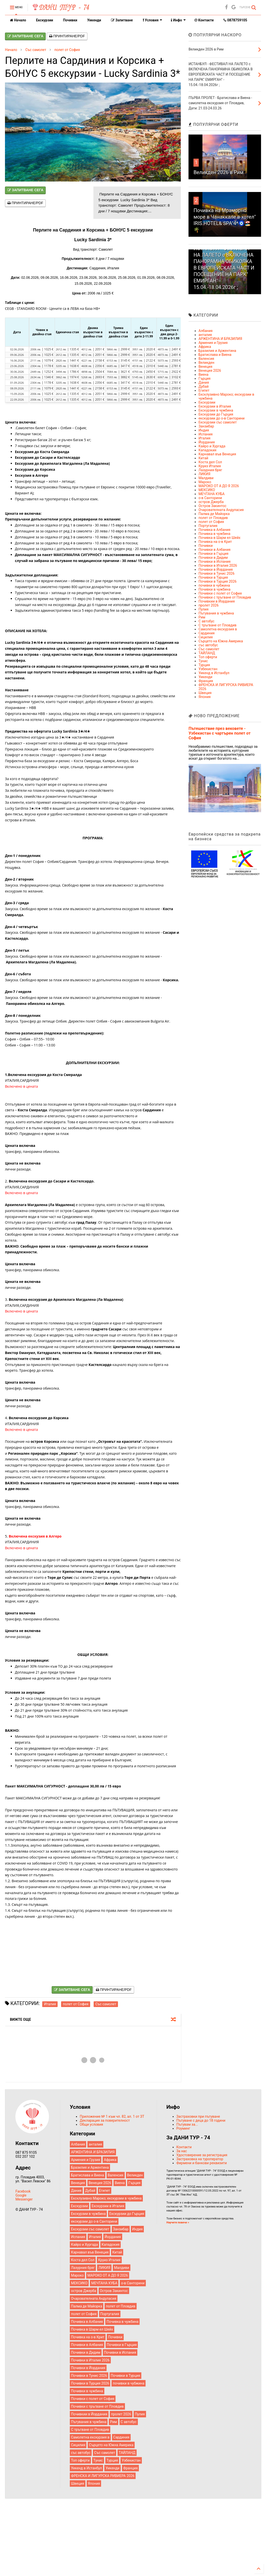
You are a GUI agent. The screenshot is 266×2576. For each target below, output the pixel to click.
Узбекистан (207, 669)
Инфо (178, 20)
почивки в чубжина (214, 585)
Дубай (203, 386)
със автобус (208, 645)
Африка (204, 347)
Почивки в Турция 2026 (217, 581)
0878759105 (235, 20)
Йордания (206, 442)
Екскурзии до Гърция (215, 414)
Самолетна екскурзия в (217, 629)
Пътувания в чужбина (216, 613)
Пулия (203, 609)
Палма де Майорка (213, 514)
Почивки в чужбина (214, 589)
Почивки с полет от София (220, 593)
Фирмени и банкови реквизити (201, 2163)
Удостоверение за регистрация (201, 2155)
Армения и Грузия (213, 343)
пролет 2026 (208, 605)
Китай (203, 458)
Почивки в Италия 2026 (217, 565)
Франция (205, 681)
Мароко (204, 482)
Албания (205, 331)
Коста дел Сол (210, 462)
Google (20, 2195)
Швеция (205, 693)
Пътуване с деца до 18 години (200, 2120)
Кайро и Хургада (211, 446)
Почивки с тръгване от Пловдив (224, 597)
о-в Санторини (210, 498)
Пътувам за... (187, 2124)
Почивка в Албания (214, 530)
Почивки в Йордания (215, 569)
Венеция (205, 367)
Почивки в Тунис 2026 (216, 573)
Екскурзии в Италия (214, 406)
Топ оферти (207, 657)
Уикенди (94, 20)
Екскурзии (44, 20)
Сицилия (205, 637)
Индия (203, 430)
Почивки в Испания (214, 561)
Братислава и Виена (214, 355)
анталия (205, 335)
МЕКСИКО (206, 490)
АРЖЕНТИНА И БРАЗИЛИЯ (220, 339)
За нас (181, 2151)
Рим (201, 617)
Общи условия (91, 2124)
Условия (152, 20)
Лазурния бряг (210, 470)
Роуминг (183, 2128)
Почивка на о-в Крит (215, 542)
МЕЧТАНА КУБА (211, 494)
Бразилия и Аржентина (217, 351)
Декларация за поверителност (105, 2120)
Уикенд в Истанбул (213, 673)
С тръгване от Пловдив (217, 625)
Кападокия (207, 450)
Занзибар (206, 426)
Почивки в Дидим (213, 558)
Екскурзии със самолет (217, 422)
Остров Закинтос (212, 506)
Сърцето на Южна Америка (220, 641)
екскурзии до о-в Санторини (221, 418)
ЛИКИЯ (204, 474)
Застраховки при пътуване (198, 2116)
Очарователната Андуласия (221, 510)
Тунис (203, 661)
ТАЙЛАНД (206, 653)
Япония (204, 697)
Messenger (24, 2199)
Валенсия (206, 359)
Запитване (122, 20)
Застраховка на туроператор (199, 2159)
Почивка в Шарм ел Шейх (219, 538)
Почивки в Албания (214, 550)
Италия (204, 438)
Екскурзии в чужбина (215, 410)
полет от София (67, 50)
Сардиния (206, 633)
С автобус (206, 621)
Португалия (207, 526)
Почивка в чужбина (214, 534)
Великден (206, 363)
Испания (205, 434)
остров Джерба (211, 502)
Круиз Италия (209, 466)
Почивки (70, 20)
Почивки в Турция (213, 577)
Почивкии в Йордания (216, 601)
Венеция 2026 (209, 371)
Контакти (204, 20)
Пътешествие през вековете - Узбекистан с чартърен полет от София (220, 733)
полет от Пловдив (213, 518)
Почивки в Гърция (213, 554)
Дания (203, 382)
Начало (18, 20)
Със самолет (35, 50)
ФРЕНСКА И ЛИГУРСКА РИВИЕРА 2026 (102, 2476)
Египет (203, 390)
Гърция (204, 378)
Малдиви (206, 478)
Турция (204, 665)
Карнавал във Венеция (217, 454)
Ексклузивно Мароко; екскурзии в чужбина (106, 2198)
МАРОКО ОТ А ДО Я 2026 (218, 486)
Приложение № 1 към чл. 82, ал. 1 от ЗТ (112, 2116)
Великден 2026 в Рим (218, 172)
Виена (203, 374)
